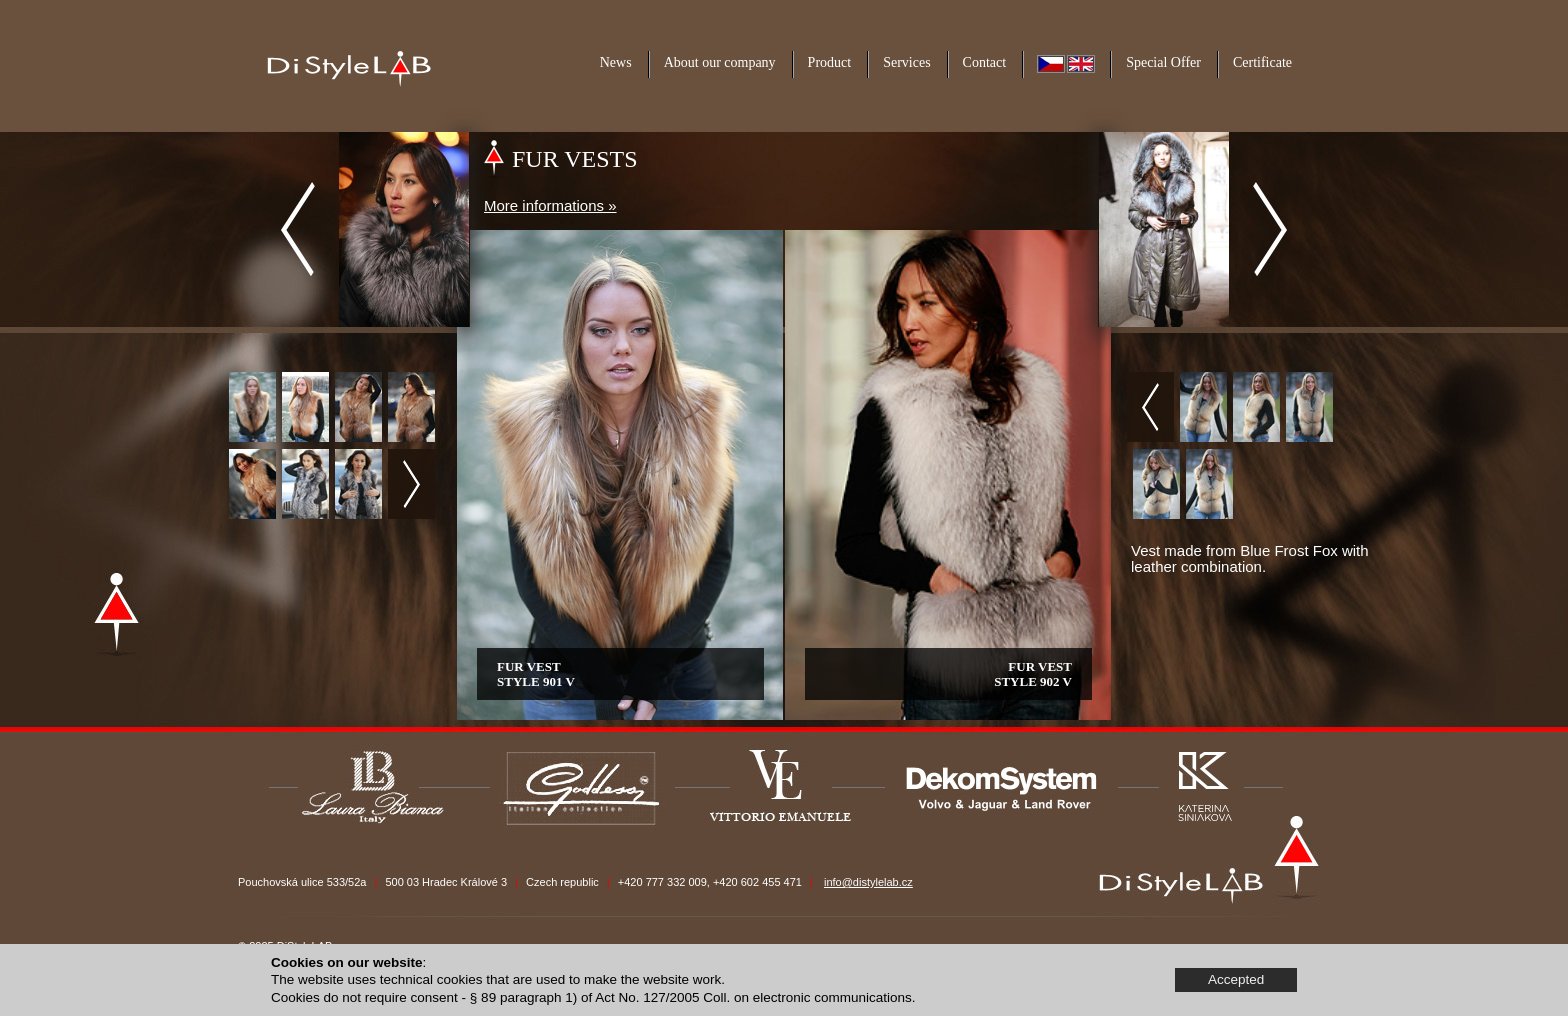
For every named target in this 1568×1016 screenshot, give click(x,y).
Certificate (1262, 62)
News (616, 62)
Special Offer (1163, 62)
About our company (720, 62)
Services (906, 62)
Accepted (1236, 979)
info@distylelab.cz (868, 882)
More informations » (550, 205)
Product (830, 62)
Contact (985, 62)
